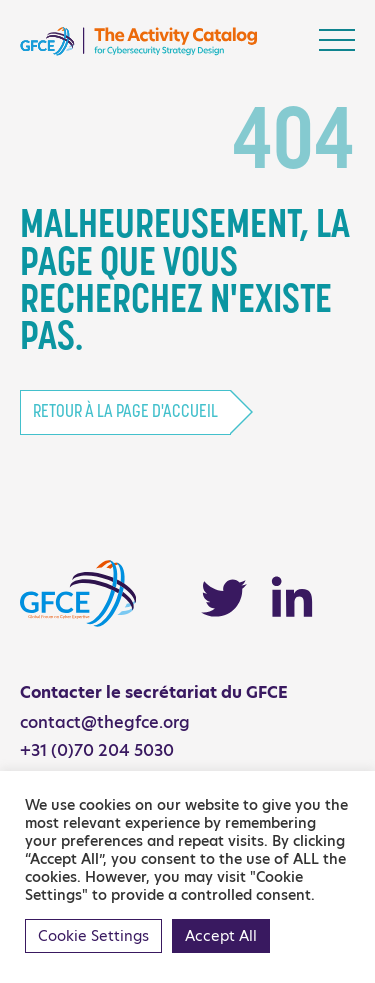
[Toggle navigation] (337, 40)
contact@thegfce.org (105, 722)
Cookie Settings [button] (93, 936)
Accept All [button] (221, 936)
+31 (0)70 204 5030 (97, 750)
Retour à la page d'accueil (125, 412)
